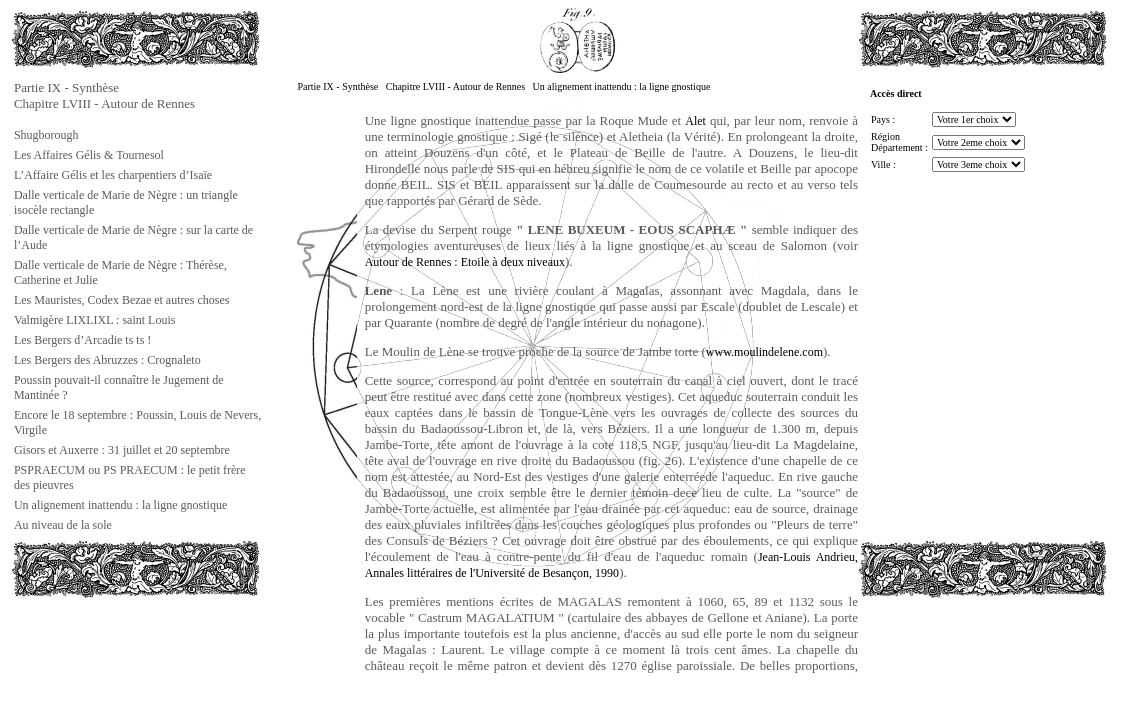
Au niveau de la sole (63, 525)
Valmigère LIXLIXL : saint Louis (95, 320)
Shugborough (46, 135)
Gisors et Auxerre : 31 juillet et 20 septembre (122, 450)
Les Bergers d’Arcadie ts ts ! (82, 340)
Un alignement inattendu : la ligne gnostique (120, 505)
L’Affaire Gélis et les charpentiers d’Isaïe (113, 175)
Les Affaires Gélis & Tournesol (89, 155)
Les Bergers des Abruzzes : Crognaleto (107, 360)
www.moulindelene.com (764, 352)
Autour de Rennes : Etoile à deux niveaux (465, 262)
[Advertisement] (111, 644)
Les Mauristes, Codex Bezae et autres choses (122, 300)
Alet (695, 121)
